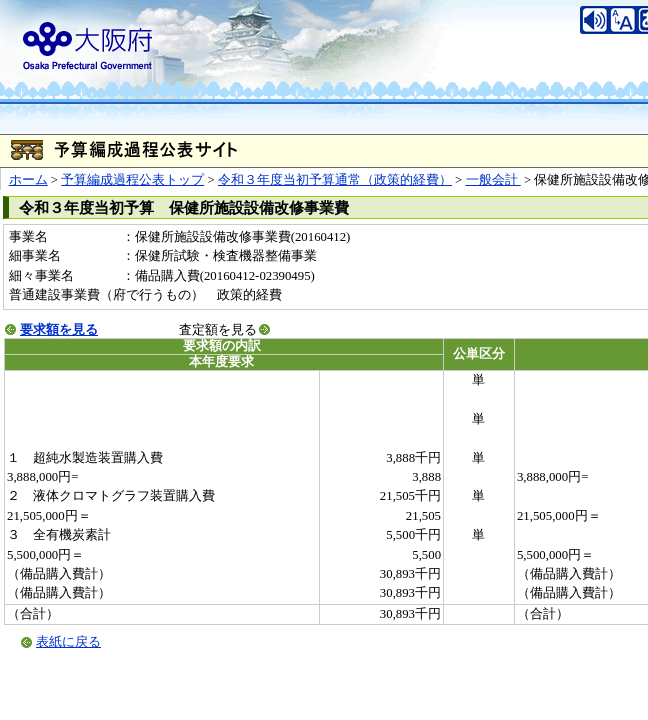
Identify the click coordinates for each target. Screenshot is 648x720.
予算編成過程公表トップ (132, 180)
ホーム (28, 180)
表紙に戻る (68, 642)
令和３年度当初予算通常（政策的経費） (335, 180)
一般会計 (493, 180)
